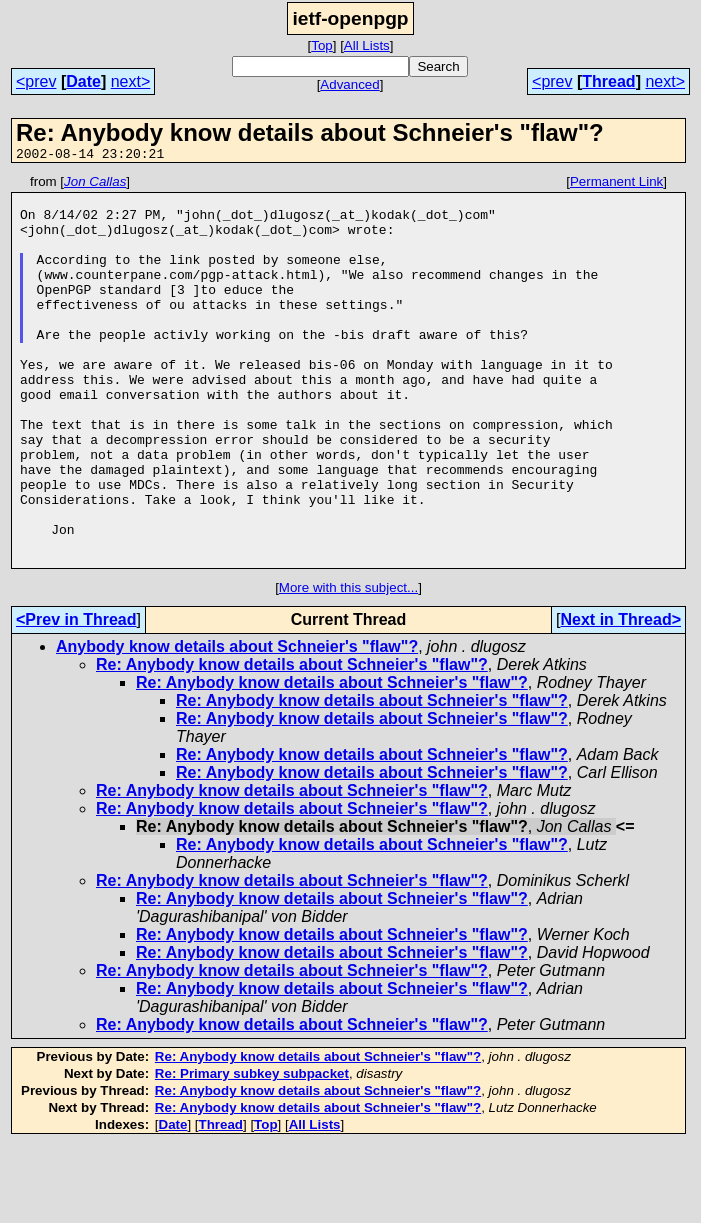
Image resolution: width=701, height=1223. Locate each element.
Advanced (349, 84)
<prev (36, 81)
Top (322, 45)
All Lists (367, 45)
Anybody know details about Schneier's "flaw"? (237, 724)
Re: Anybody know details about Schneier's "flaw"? (292, 742)
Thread (608, 81)
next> (131, 81)
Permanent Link (616, 184)
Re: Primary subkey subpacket (252, 1151)
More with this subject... (348, 665)
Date (83, 81)
